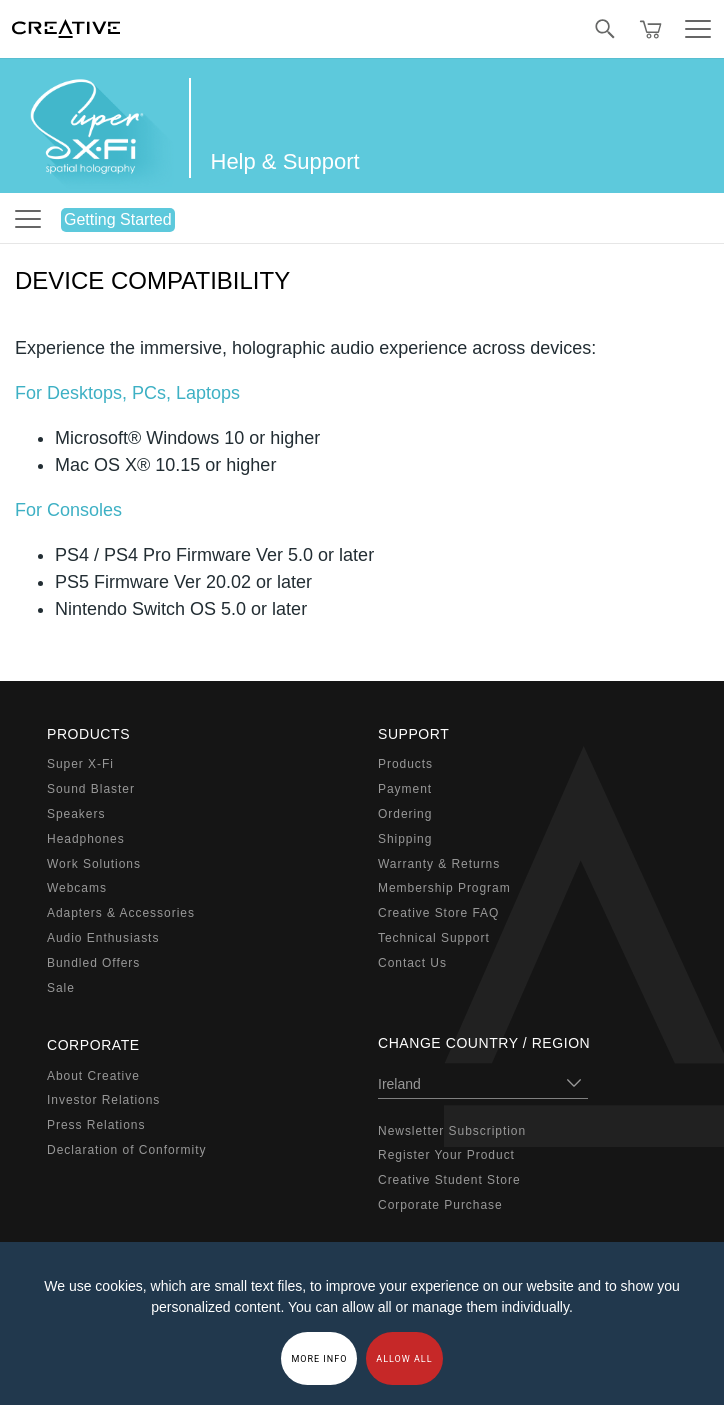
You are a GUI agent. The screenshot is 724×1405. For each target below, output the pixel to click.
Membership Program (444, 888)
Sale (61, 988)
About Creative (93, 1076)
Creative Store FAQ (438, 913)
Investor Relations (103, 1100)
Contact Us (412, 963)
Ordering (405, 814)
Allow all (404, 1359)
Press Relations (96, 1125)
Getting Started (118, 219)
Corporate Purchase (440, 1205)
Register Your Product (446, 1155)
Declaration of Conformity (126, 1150)
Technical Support (434, 938)
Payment (405, 789)
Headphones (86, 839)
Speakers (76, 814)
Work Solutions (94, 864)
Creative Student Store (449, 1180)
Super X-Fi (80, 764)
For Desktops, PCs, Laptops (127, 393)
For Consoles (68, 510)
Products (405, 764)
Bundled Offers (93, 963)
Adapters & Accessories (121, 913)
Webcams (77, 888)
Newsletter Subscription (452, 1131)
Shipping (405, 839)
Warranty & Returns (439, 864)
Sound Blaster (91, 789)
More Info (319, 1359)
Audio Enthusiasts (103, 938)
